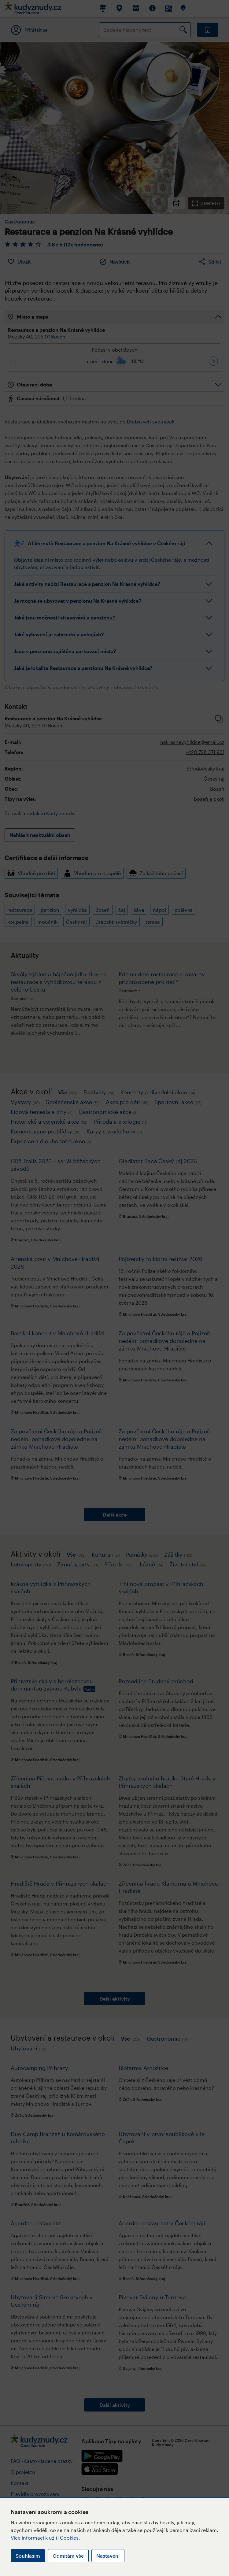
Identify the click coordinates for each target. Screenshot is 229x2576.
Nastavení (108, 2556)
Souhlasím (28, 2556)
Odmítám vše (68, 2556)
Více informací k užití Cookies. (45, 2538)
